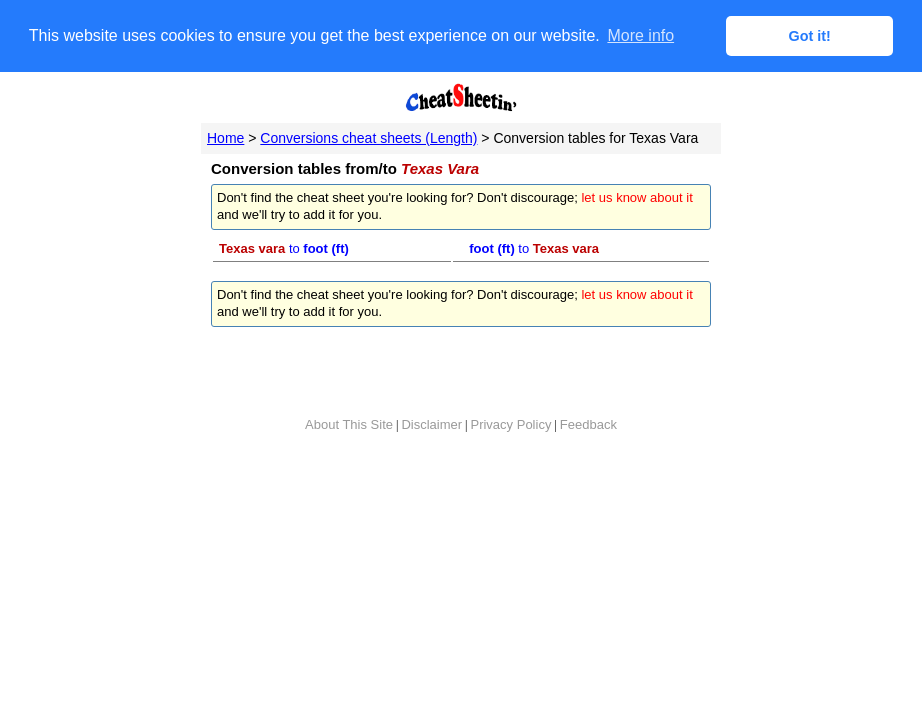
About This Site (349, 423)
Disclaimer (431, 423)
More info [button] (640, 35)
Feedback (588, 423)
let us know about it (636, 197)
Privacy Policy (510, 423)
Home (225, 137)
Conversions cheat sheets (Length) (368, 137)
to (284, 247)
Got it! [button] (810, 36)
